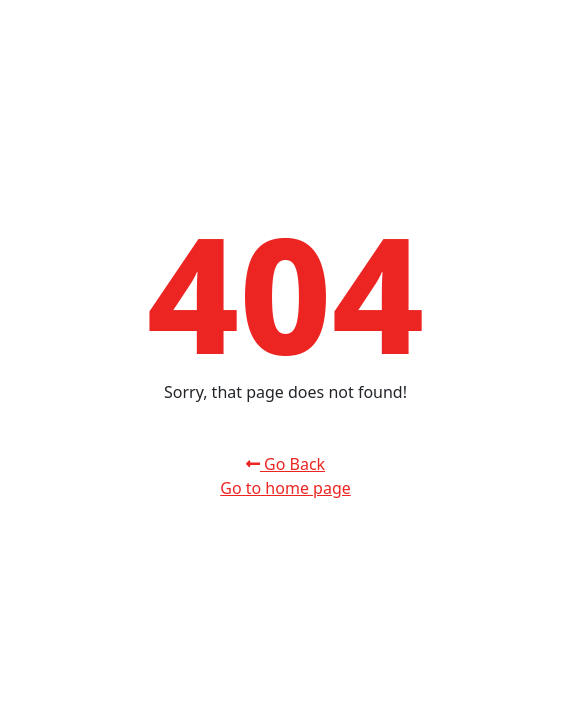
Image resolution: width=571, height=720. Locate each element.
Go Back (285, 464)
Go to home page (285, 488)
